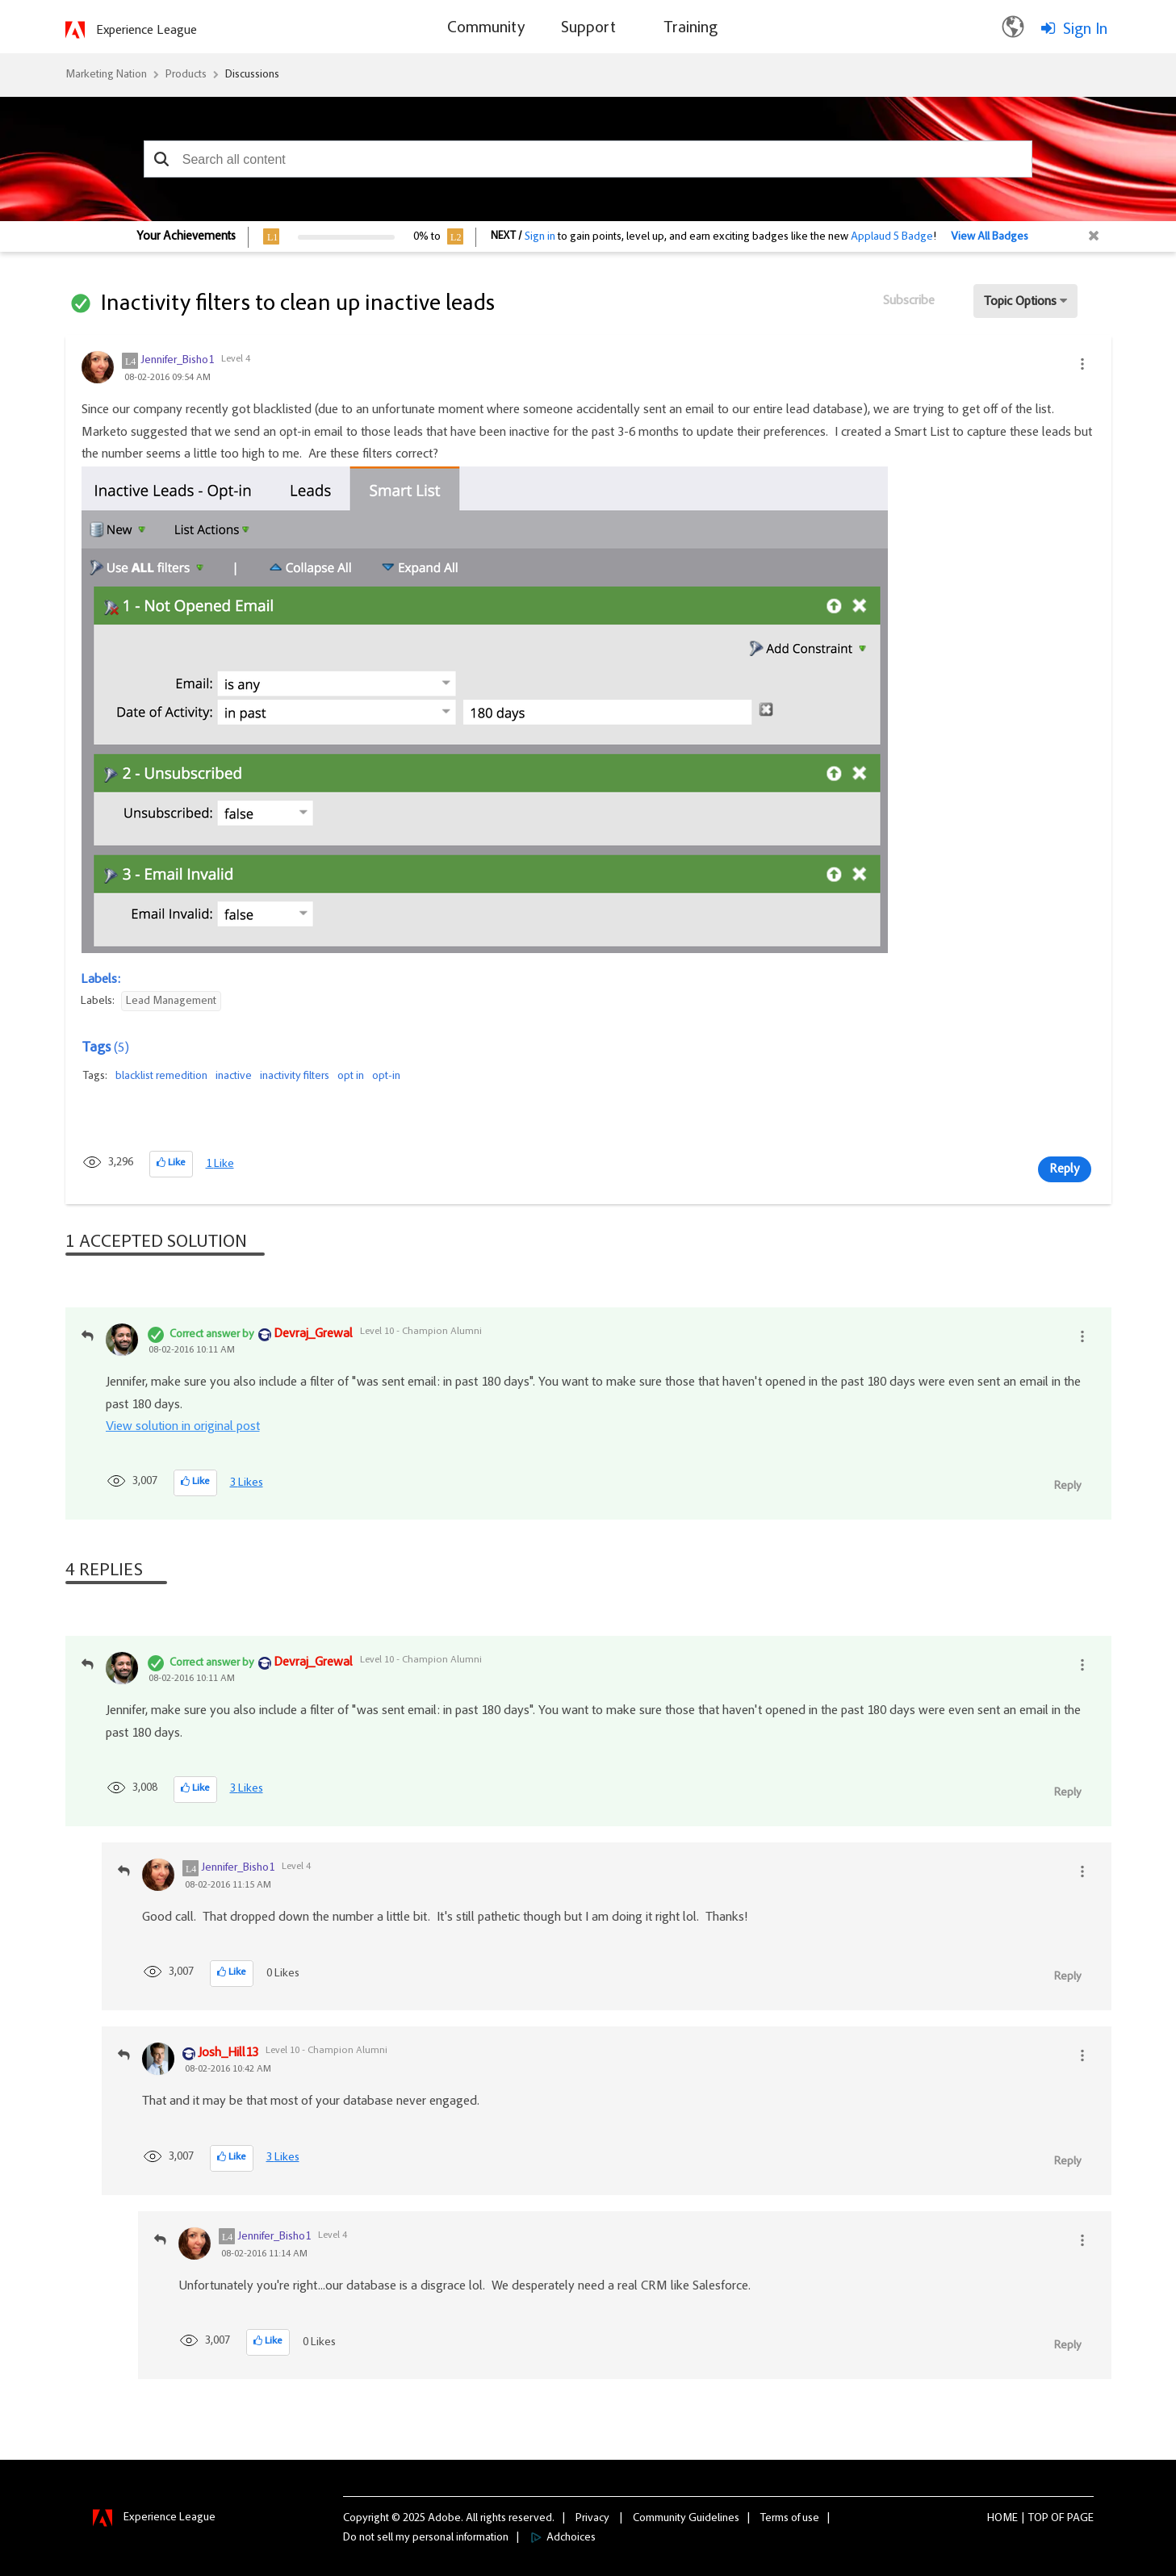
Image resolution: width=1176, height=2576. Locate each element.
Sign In (1085, 30)
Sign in (540, 237)
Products (186, 75)
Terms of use (789, 2518)
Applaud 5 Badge (892, 237)
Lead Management (171, 1001)
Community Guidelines (686, 2518)
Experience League (146, 30)
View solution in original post (183, 1426)
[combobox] (588, 159)
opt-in (386, 1076)
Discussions (252, 75)
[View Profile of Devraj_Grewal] (313, 1334)
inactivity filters (294, 1076)
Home (1002, 2518)
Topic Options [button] (1020, 301)
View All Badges (989, 237)
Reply (1064, 1169)
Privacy (592, 2518)
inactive (234, 1076)
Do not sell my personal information (425, 2538)
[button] (162, 159)
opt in (350, 1076)
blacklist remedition (161, 1076)
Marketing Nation (106, 75)
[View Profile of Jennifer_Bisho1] (177, 360)
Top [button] (1038, 2518)
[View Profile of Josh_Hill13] (228, 2054)
